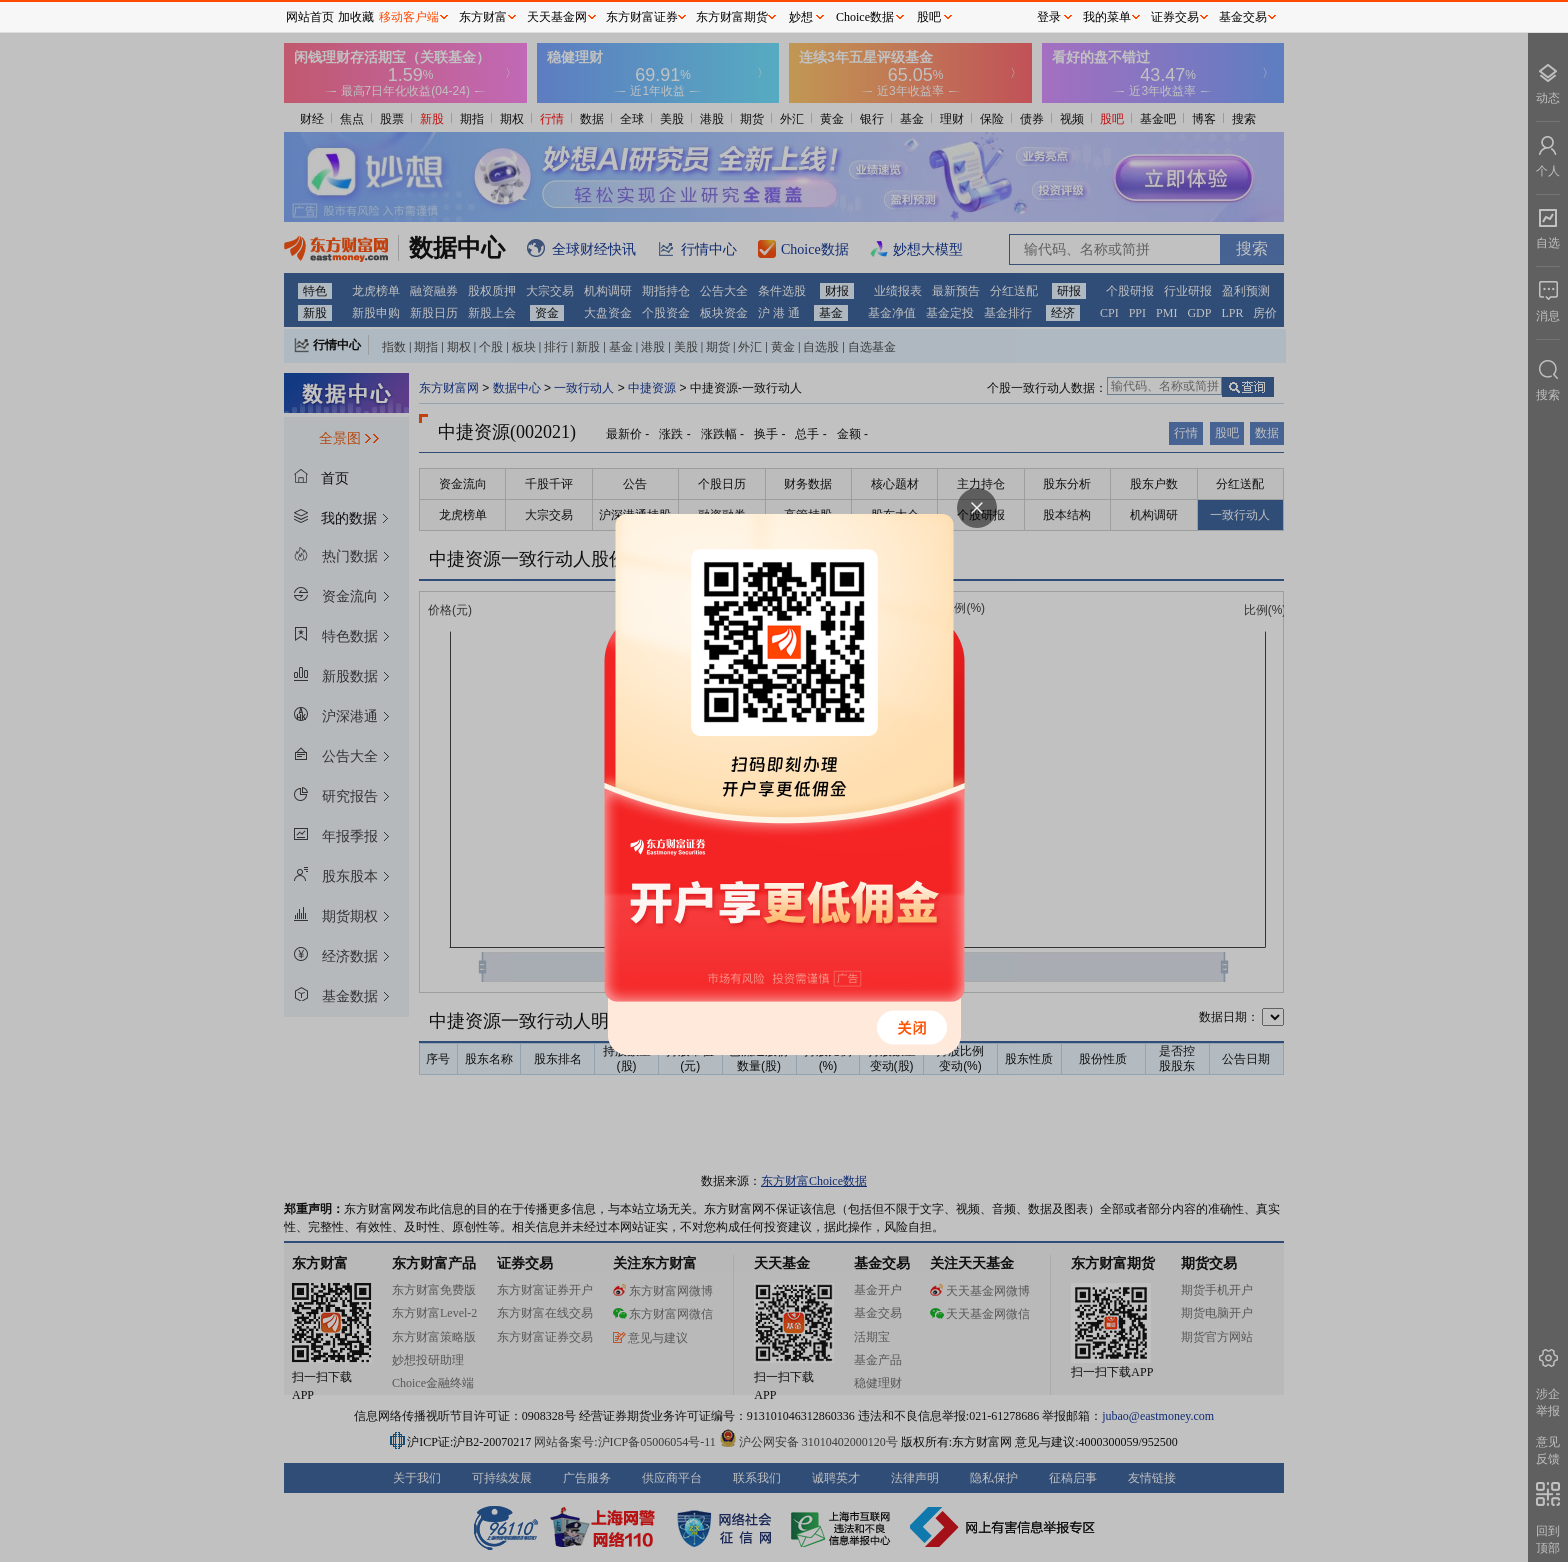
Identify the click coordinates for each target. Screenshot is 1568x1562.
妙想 (801, 17)
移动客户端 (409, 17)
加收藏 (356, 17)
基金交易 (1243, 17)
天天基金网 (557, 17)
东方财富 (483, 17)
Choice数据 (865, 17)
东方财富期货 (732, 17)
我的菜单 (1107, 17)
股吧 (929, 17)
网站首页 (310, 17)
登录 (1049, 17)
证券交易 (1175, 17)
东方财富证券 (642, 17)
